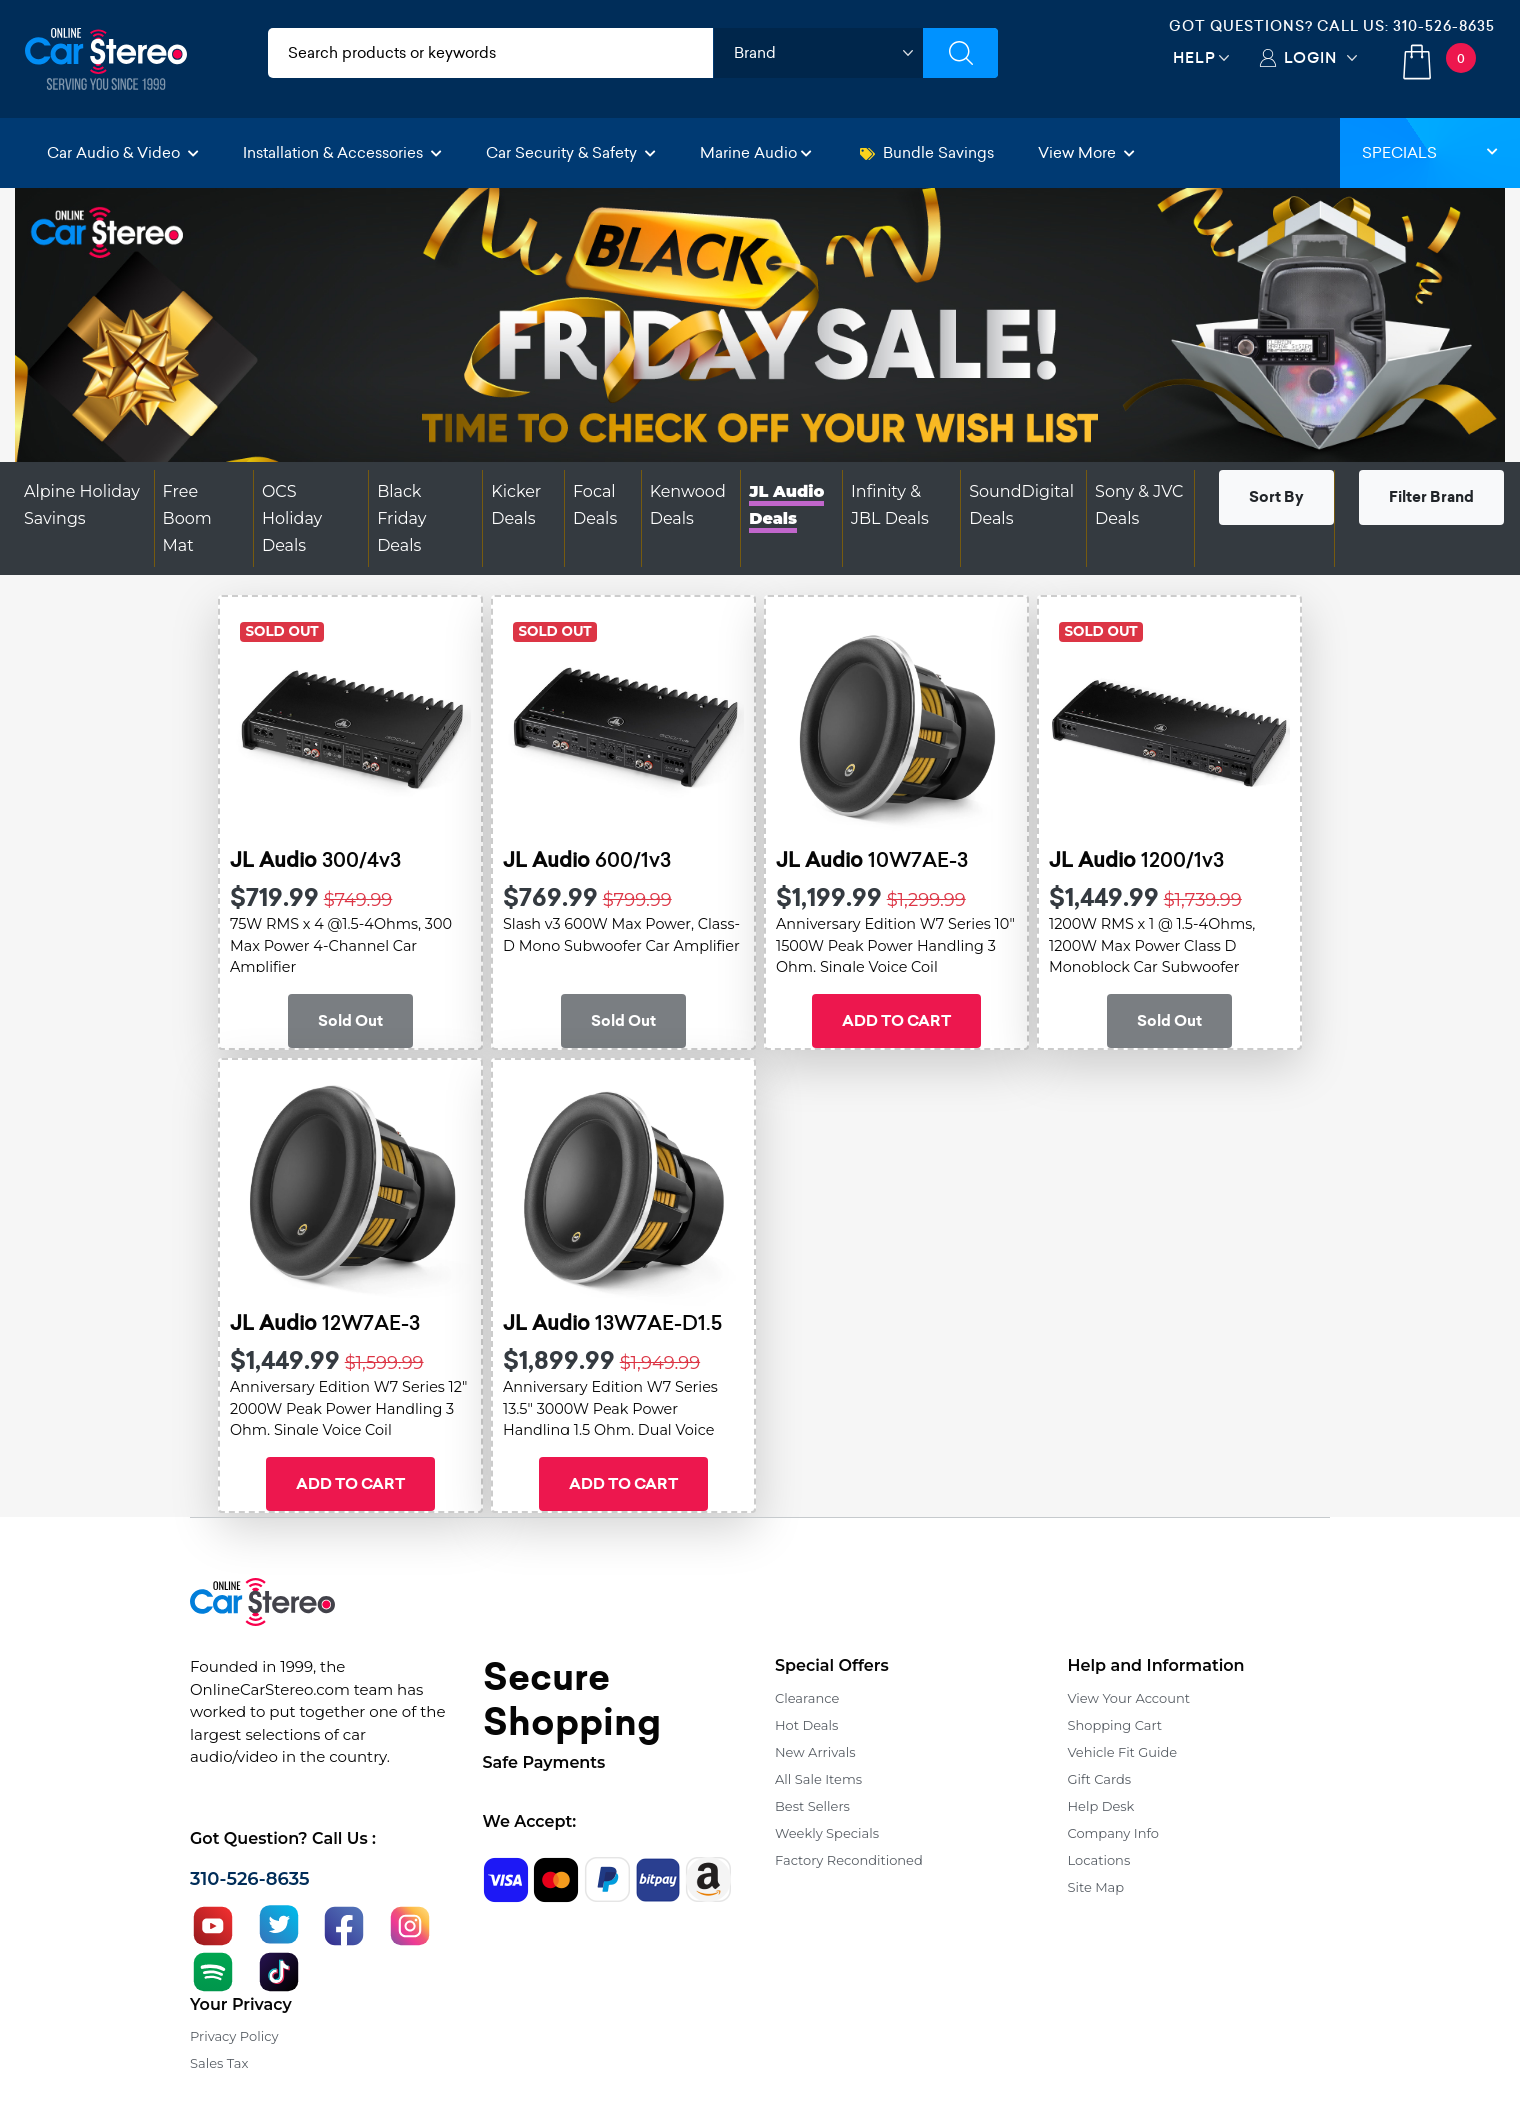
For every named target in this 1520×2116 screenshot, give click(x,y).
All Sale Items (818, 1779)
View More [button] (1086, 152)
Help (1194, 57)
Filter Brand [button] (1431, 497)
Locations (1099, 1860)
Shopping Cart (1115, 1725)
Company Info (1113, 1833)
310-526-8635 (1444, 26)
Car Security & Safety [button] (571, 152)
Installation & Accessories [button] (342, 152)
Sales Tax (219, 2063)
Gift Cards (1100, 1779)
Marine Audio (756, 152)
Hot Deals (806, 1725)
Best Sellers (812, 1806)
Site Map (1096, 1887)
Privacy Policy (234, 2036)
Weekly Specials (827, 1833)
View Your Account (1129, 1698)
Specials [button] (1430, 152)
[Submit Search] (960, 53)
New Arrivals (815, 1752)
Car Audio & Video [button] (123, 152)
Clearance (807, 1698)
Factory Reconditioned (849, 1860)
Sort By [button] (1276, 497)
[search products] (490, 53)
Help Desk (1101, 1806)
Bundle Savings (927, 152)
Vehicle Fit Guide (1123, 1752)
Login (1310, 57)
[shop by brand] (818, 53)
